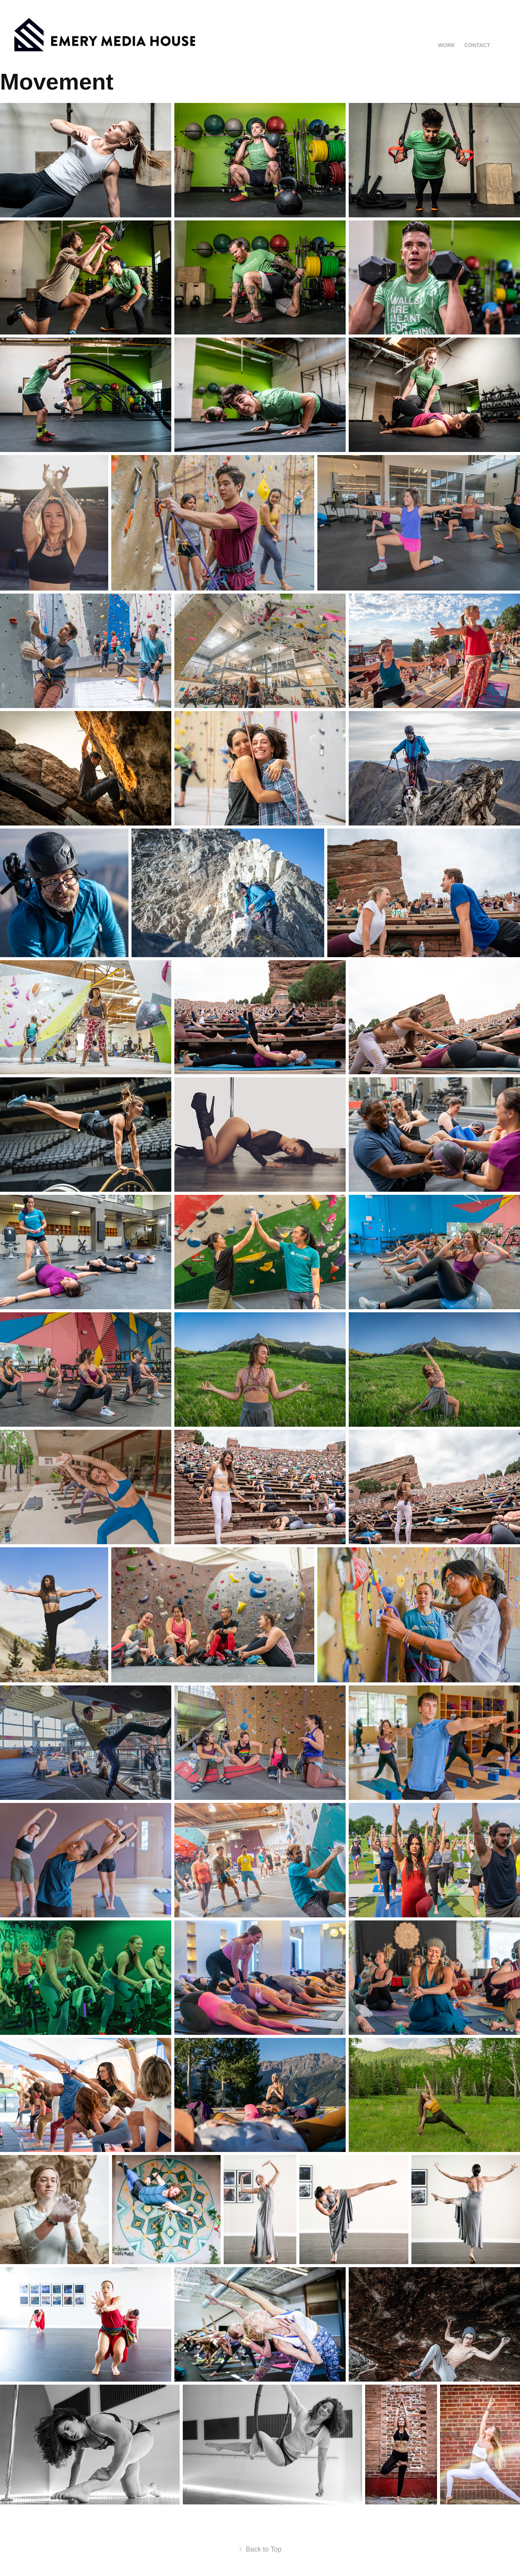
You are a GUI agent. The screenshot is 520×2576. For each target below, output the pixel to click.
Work (446, 45)
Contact (477, 45)
